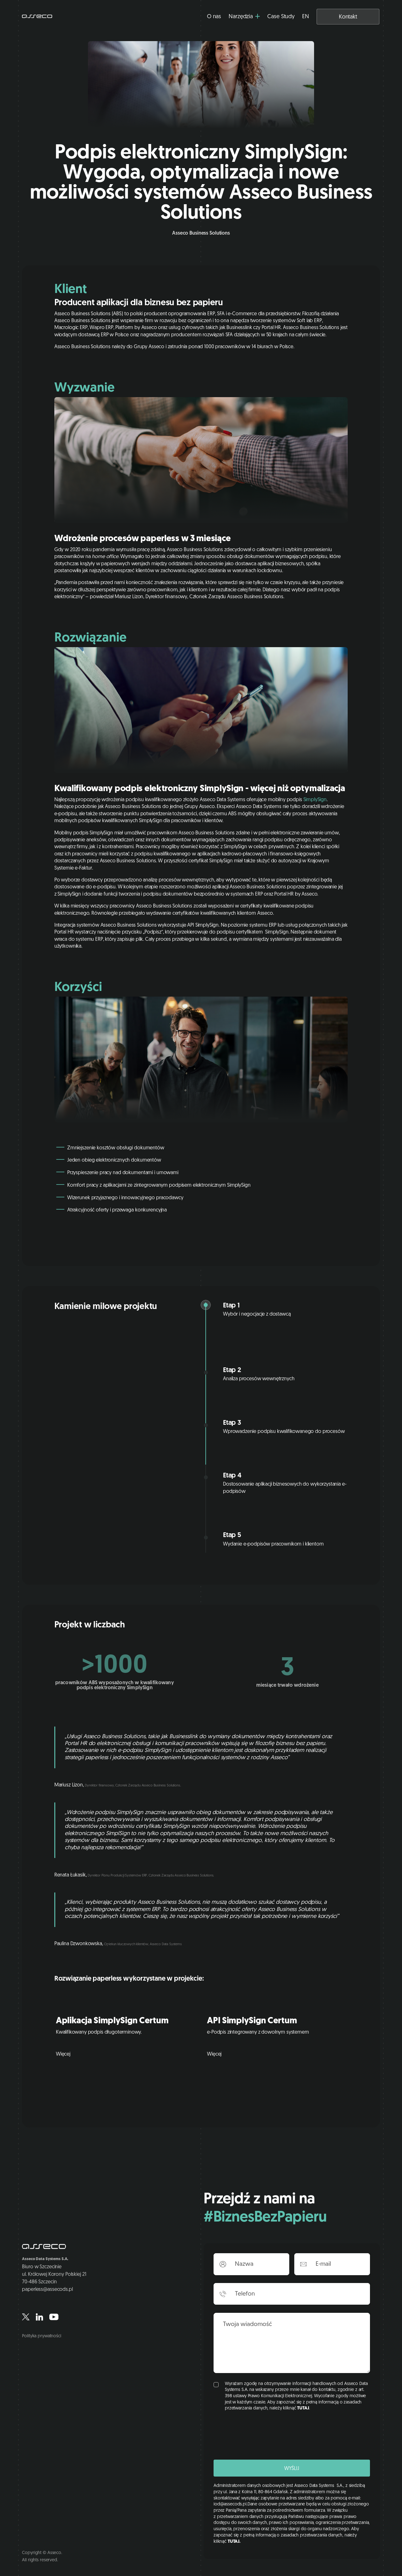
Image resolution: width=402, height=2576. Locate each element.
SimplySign (315, 799)
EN (305, 17)
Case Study (281, 17)
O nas (214, 17)
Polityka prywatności (41, 2336)
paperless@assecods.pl (47, 2289)
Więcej (63, 2054)
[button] (244, 16)
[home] (37, 16)
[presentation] (261, 2435)
